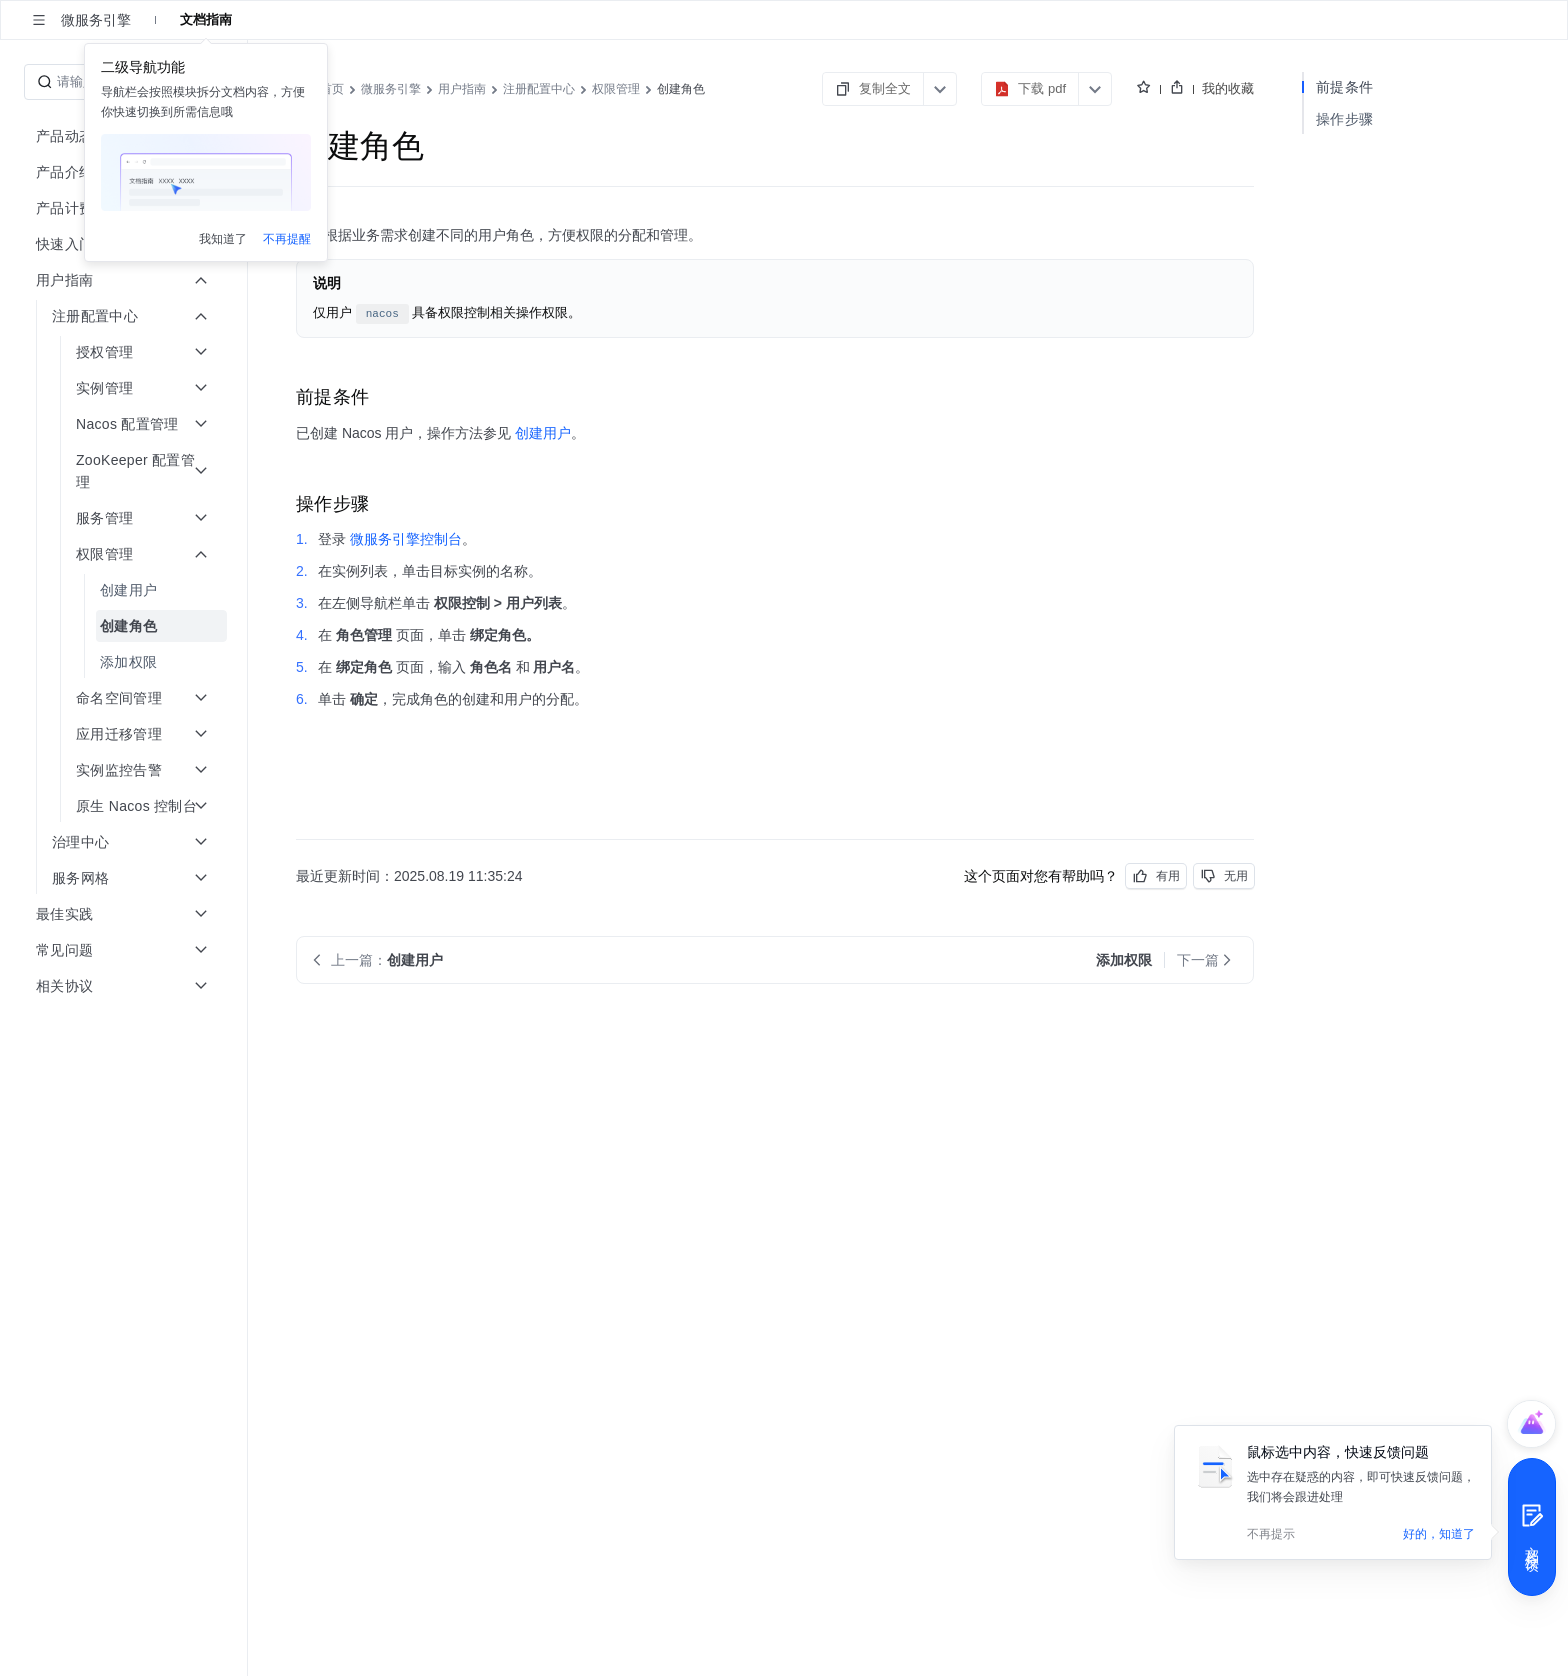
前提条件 (1344, 87)
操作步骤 (1344, 119)
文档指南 (206, 19)
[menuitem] (125, 590)
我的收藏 (1228, 88)
